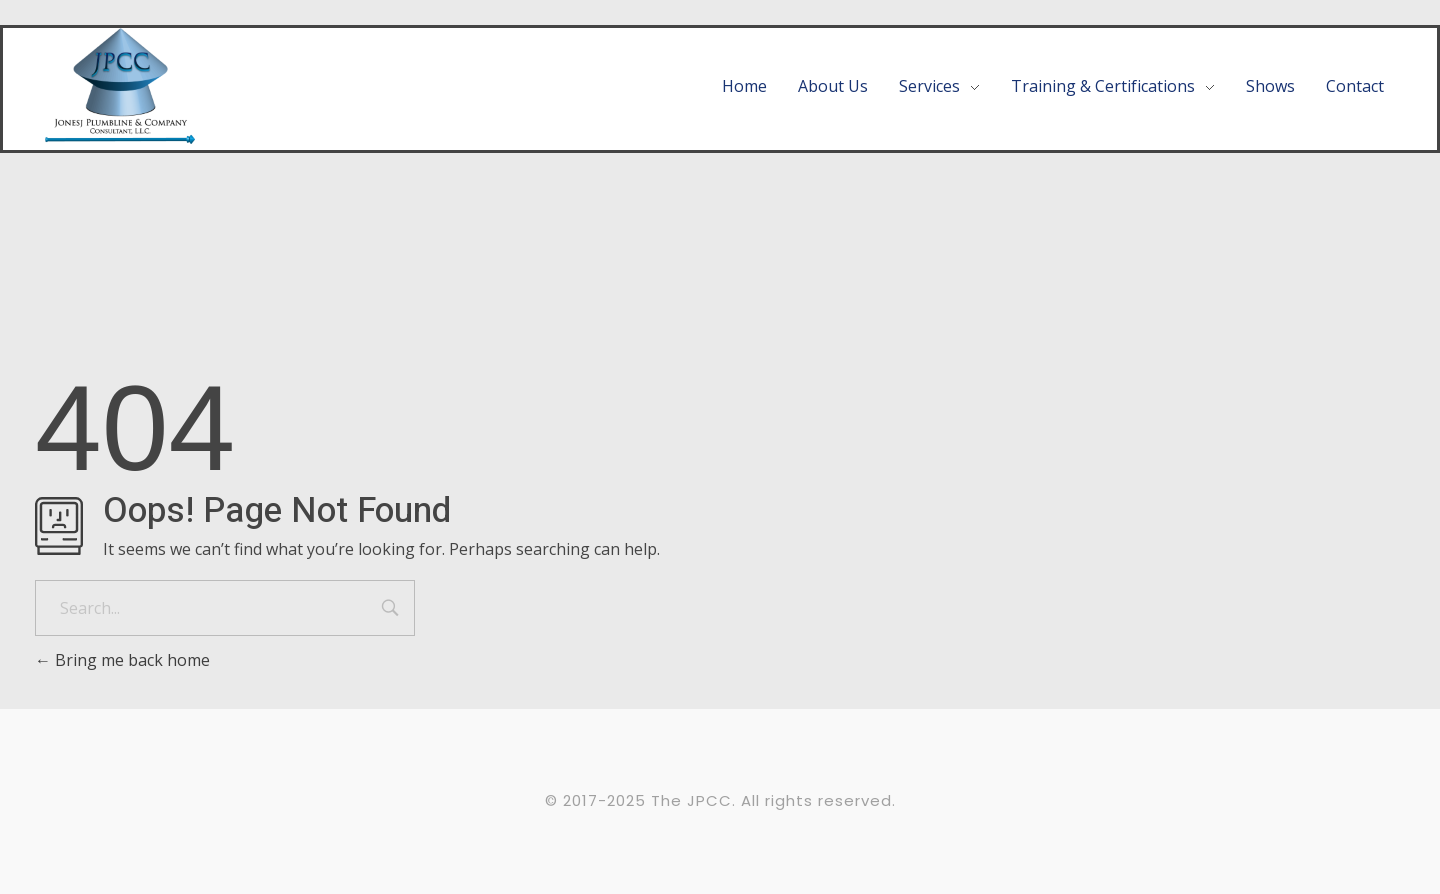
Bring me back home (122, 660)
